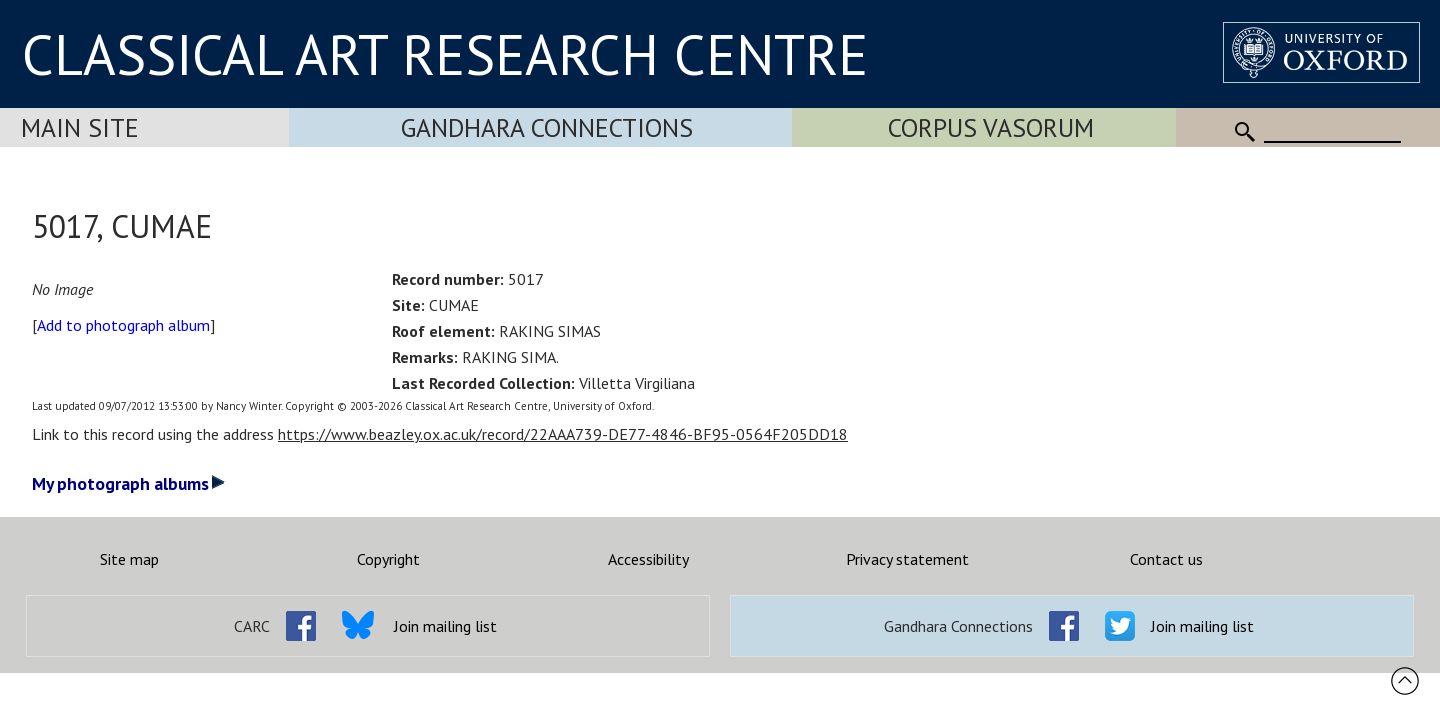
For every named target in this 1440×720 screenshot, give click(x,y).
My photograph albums (128, 483)
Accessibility (648, 559)
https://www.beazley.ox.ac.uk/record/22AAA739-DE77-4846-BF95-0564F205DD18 (563, 434)
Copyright (388, 559)
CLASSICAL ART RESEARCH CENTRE (445, 54)
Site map (129, 559)
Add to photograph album (123, 325)
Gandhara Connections (547, 127)
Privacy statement (907, 559)
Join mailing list (445, 626)
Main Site (80, 127)
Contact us (1166, 559)
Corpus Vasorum (991, 127)
